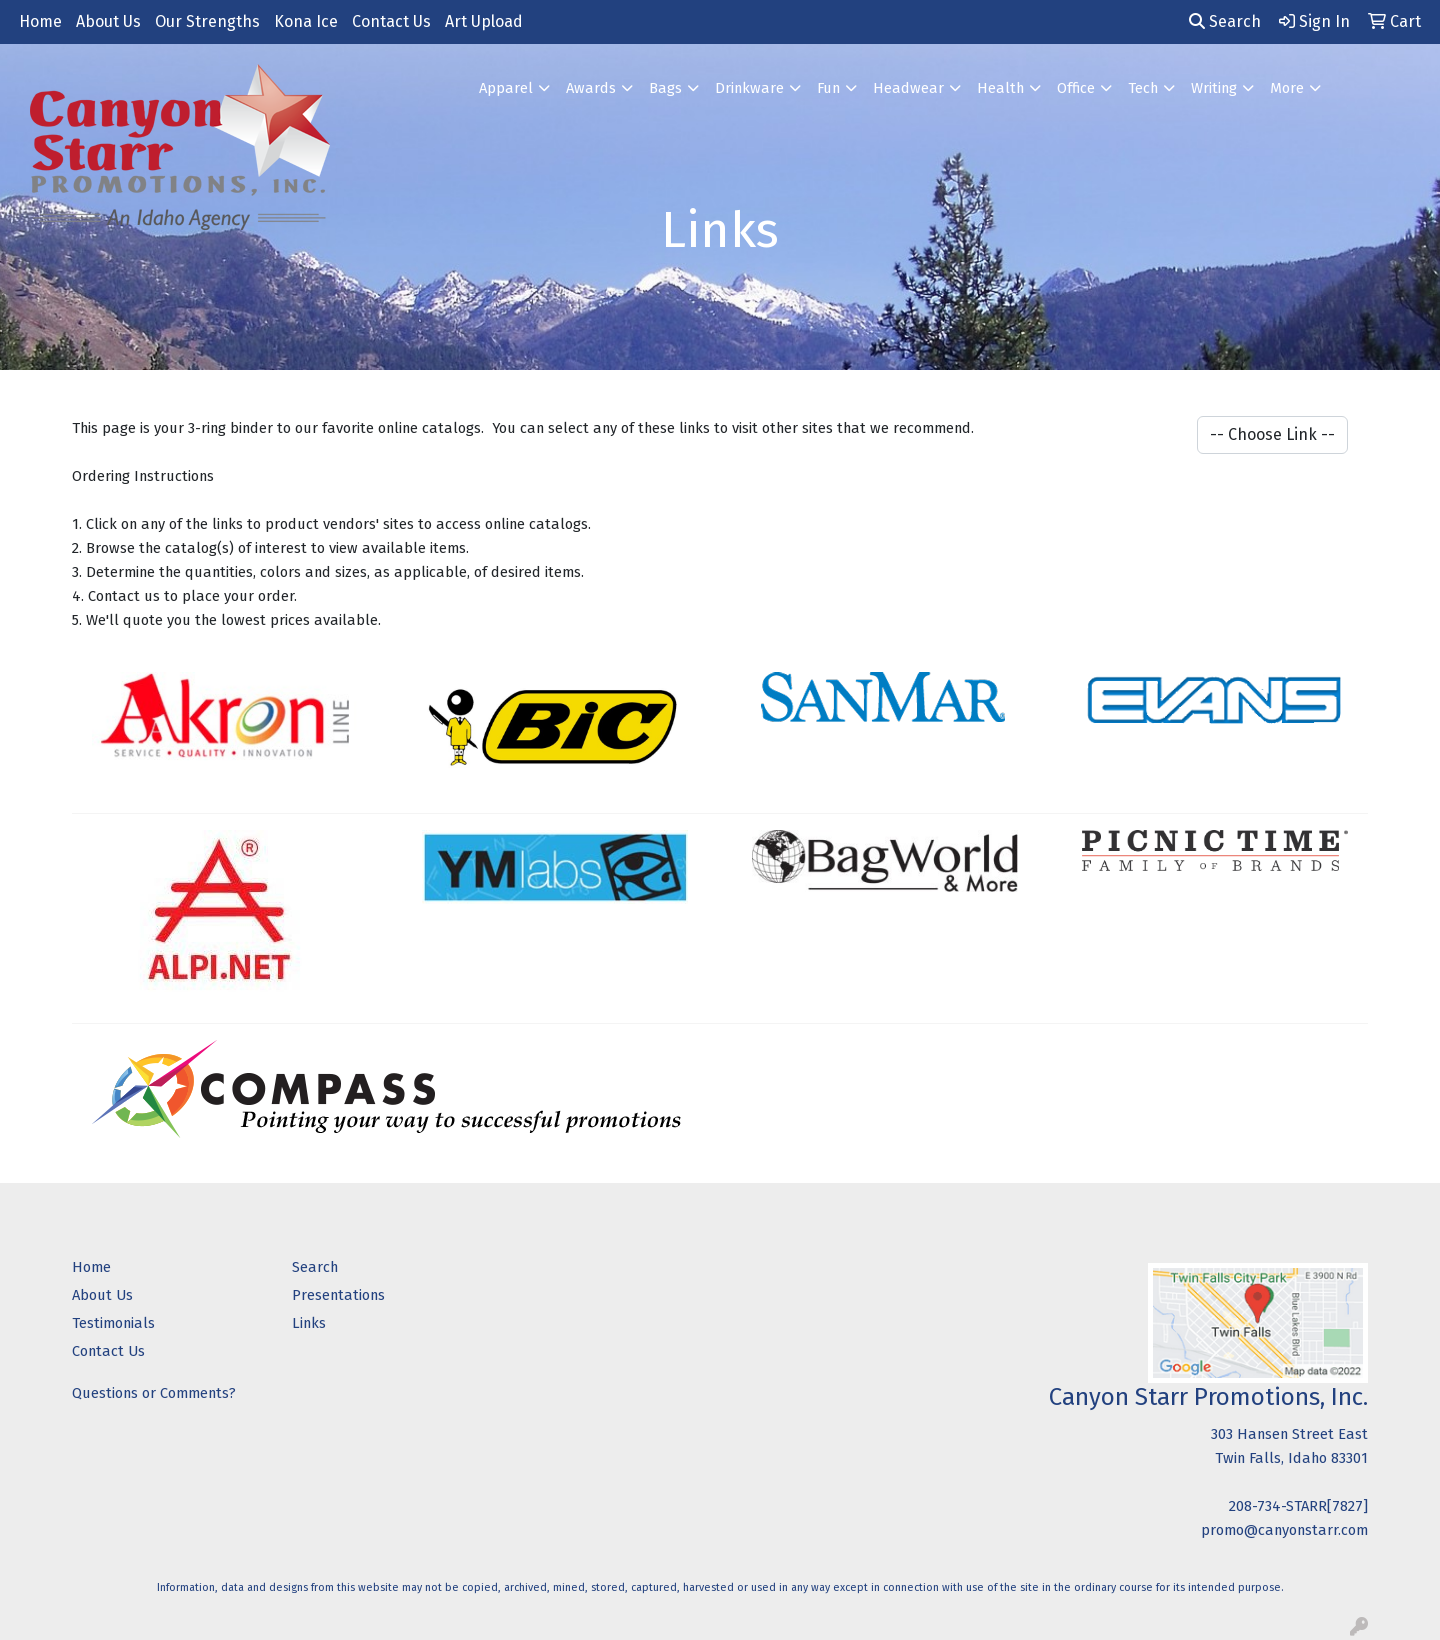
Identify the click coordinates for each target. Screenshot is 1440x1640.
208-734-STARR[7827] (1298, 1506)
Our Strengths (207, 21)
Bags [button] (665, 88)
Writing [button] (1214, 88)
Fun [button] (828, 88)
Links (309, 1323)
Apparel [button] (506, 88)
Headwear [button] (908, 88)
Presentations (338, 1295)
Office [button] (1076, 88)
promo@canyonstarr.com (1284, 1530)
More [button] (1287, 88)
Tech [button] (1143, 88)
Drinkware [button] (749, 88)
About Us (108, 21)
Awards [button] (591, 88)
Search (1225, 21)
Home (40, 21)
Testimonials (113, 1323)
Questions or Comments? (154, 1393)
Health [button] (1000, 88)
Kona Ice (306, 21)
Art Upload (484, 21)
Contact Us (391, 21)
